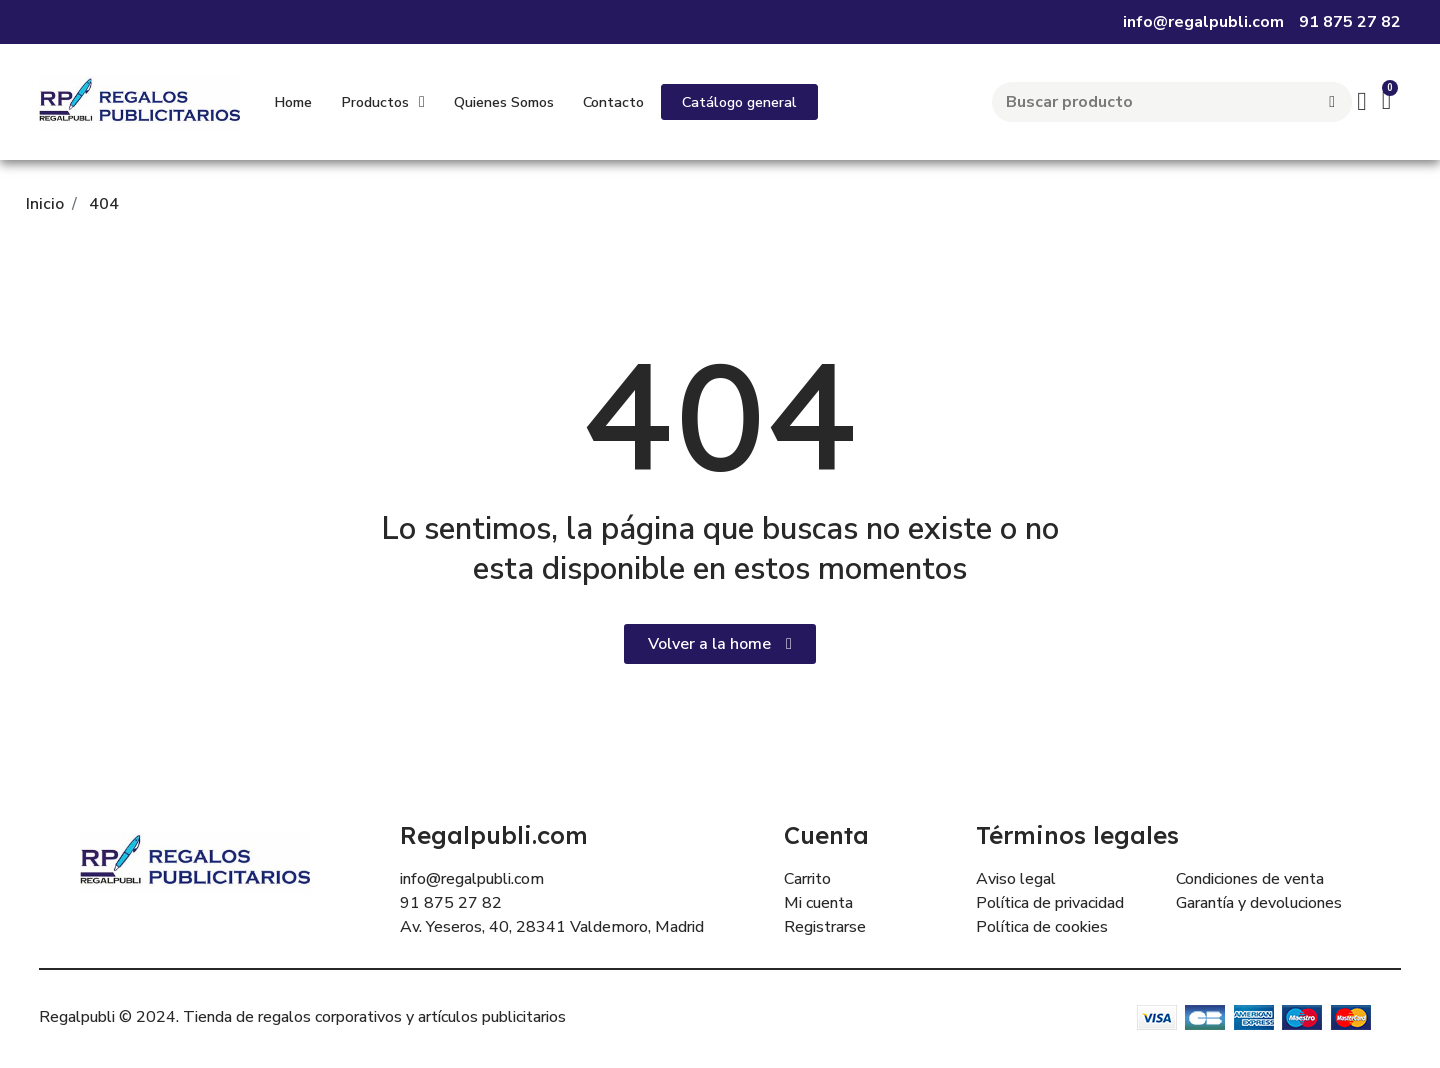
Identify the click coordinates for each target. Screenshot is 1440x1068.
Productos (383, 102)
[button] (739, 102)
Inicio (45, 204)
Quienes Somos (504, 102)
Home (293, 102)
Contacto (613, 102)
